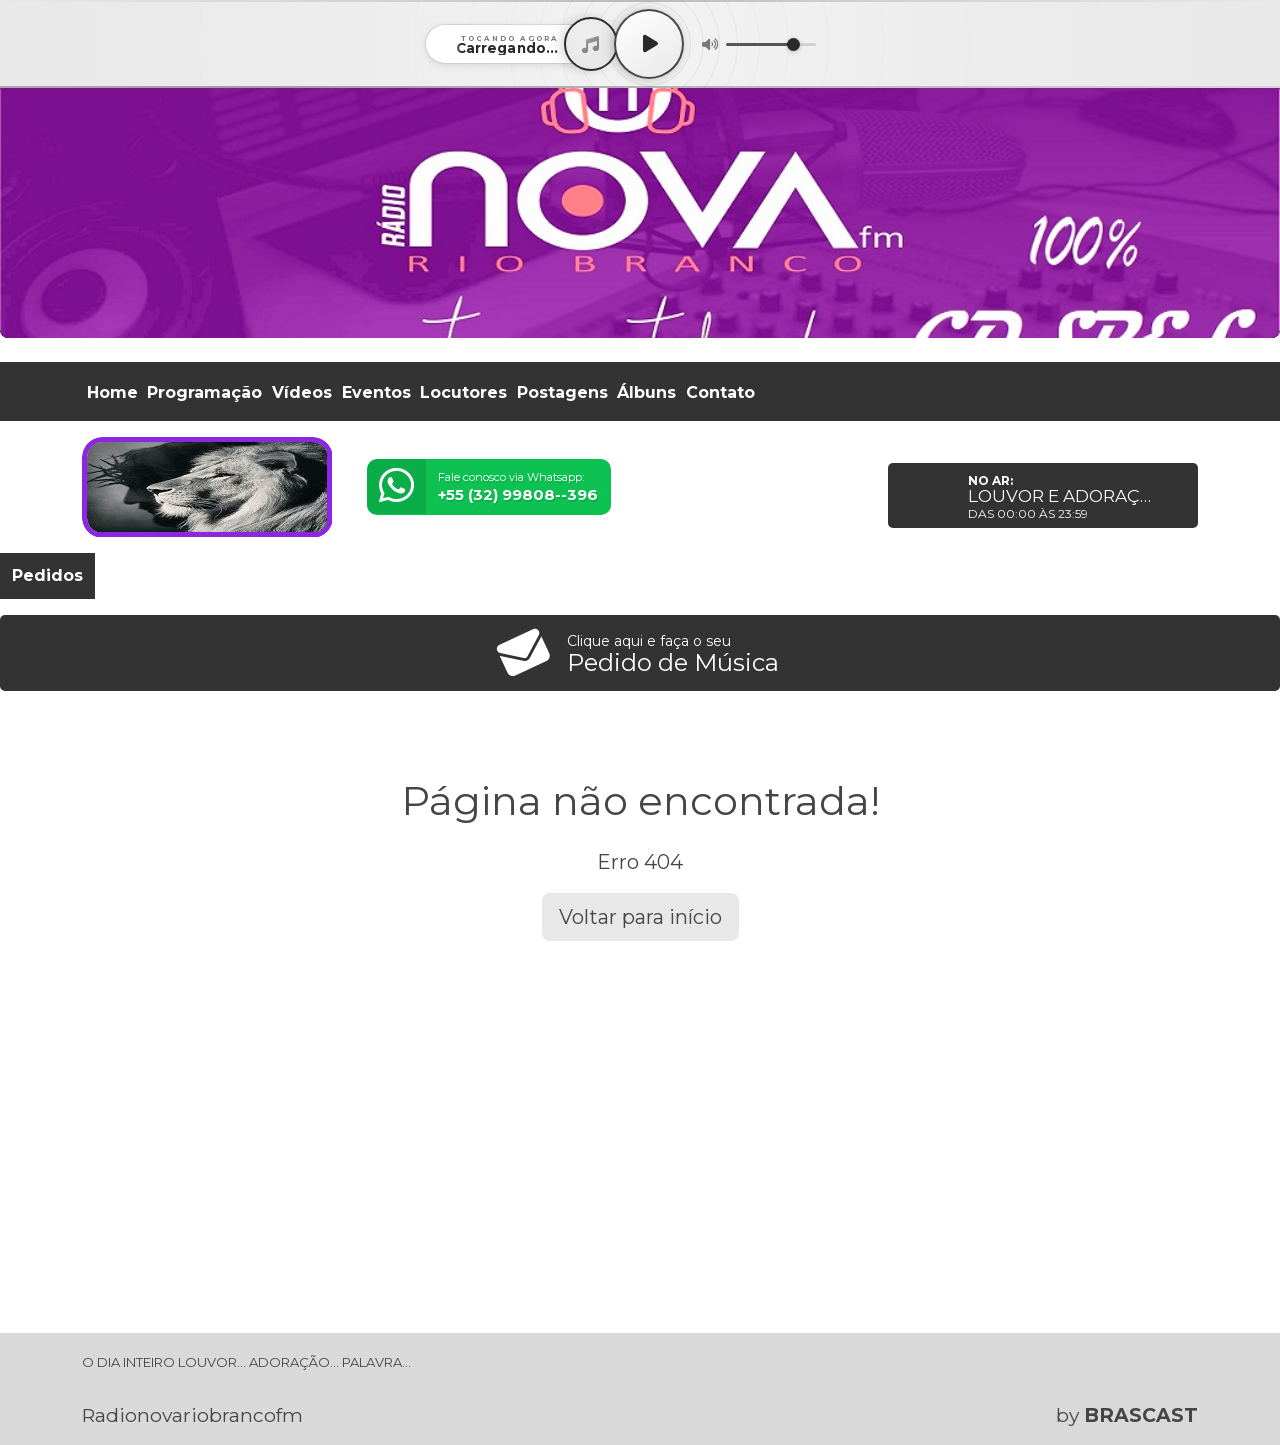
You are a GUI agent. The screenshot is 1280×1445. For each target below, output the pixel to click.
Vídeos (302, 392)
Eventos (376, 392)
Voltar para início (640, 917)
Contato (720, 392)
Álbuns (646, 392)
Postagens (562, 392)
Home (112, 392)
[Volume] (771, 44)
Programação (204, 392)
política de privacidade (793, 1396)
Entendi (1202, 1380)
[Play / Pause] (649, 44)
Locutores (463, 392)
